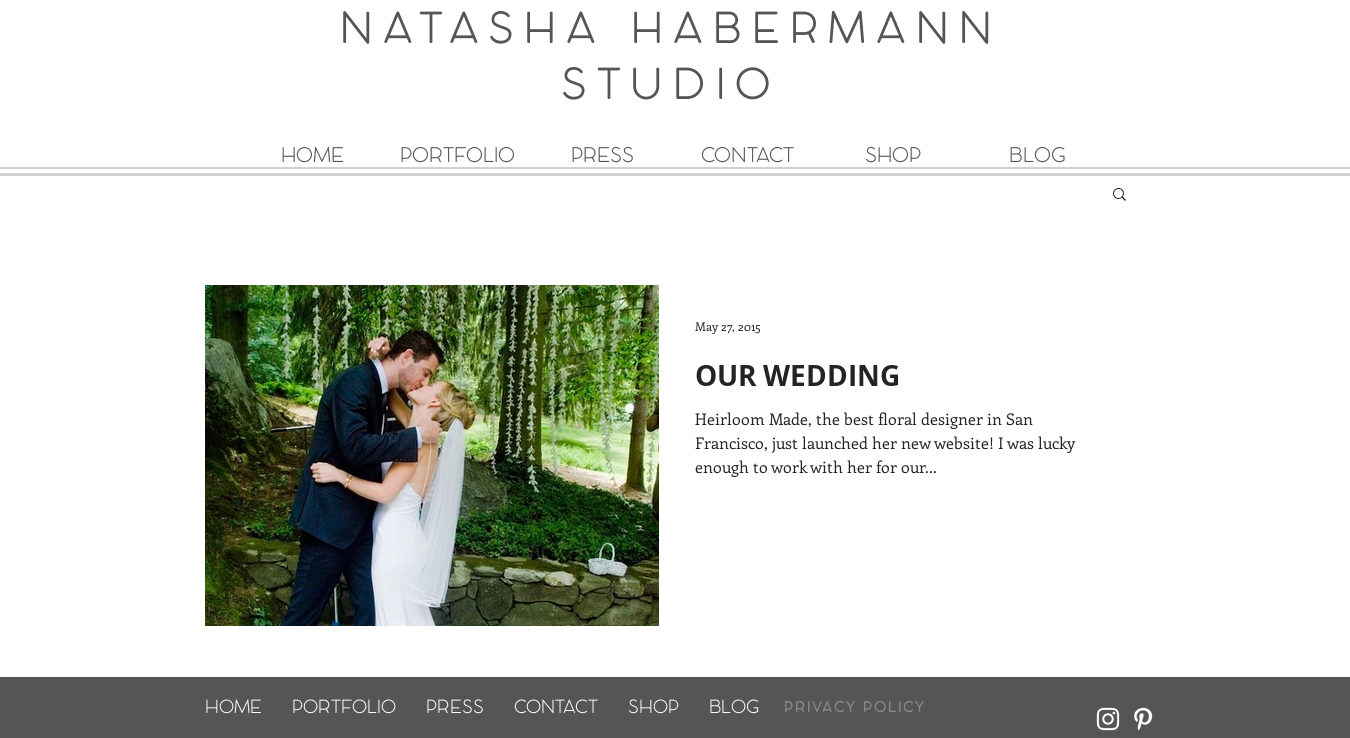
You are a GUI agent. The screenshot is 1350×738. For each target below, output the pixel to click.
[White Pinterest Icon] (1143, 719)
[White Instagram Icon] (1108, 719)
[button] (1119, 195)
